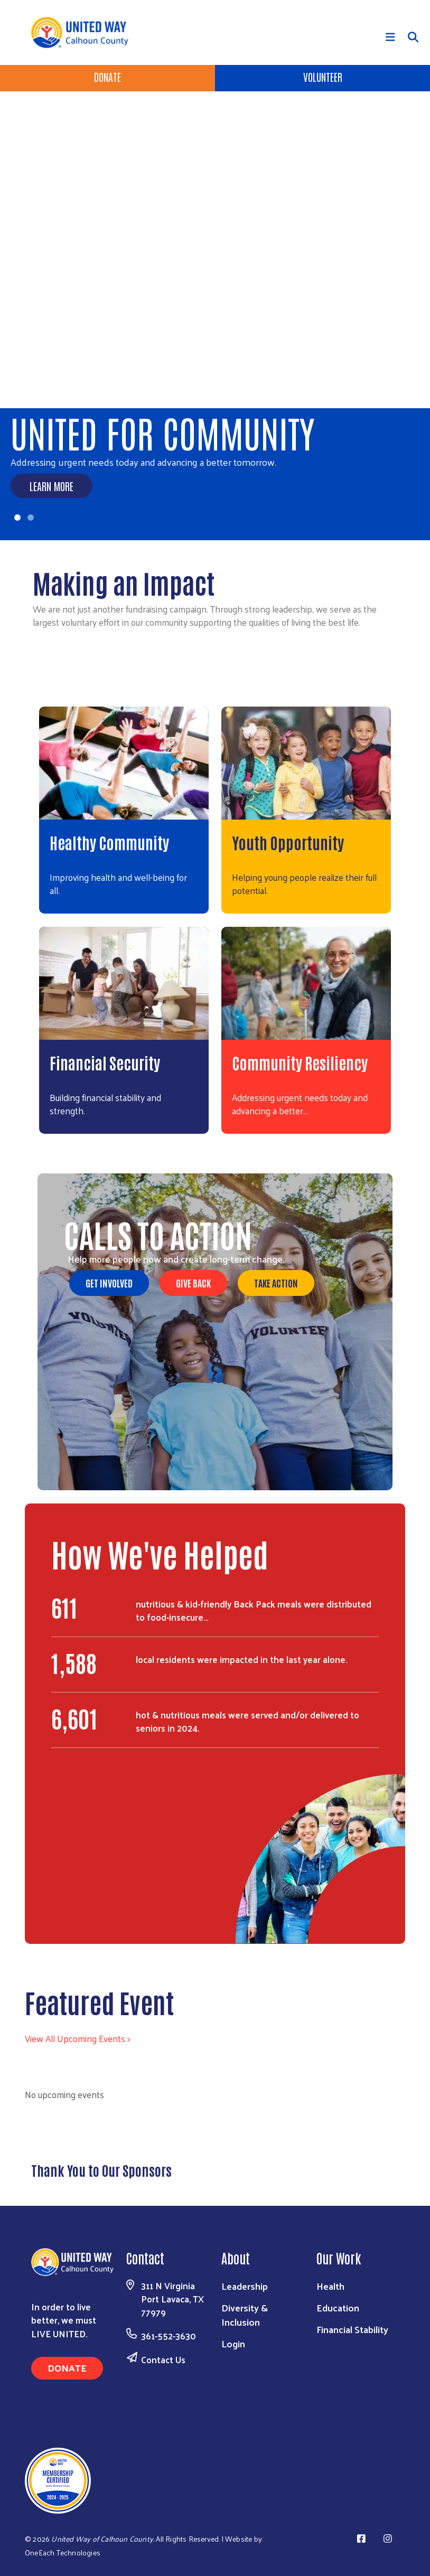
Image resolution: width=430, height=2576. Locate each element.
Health (330, 2286)
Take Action (276, 1282)
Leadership (244, 2286)
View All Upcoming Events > (77, 2038)
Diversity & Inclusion (244, 2314)
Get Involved (109, 1282)
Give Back (193, 1282)
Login (233, 2343)
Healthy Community (109, 842)
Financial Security (105, 1062)
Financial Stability (352, 2329)
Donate (107, 76)
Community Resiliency (300, 1062)
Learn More (51, 486)
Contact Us (163, 2359)
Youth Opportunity (288, 842)
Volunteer (322, 76)
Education (337, 2307)
